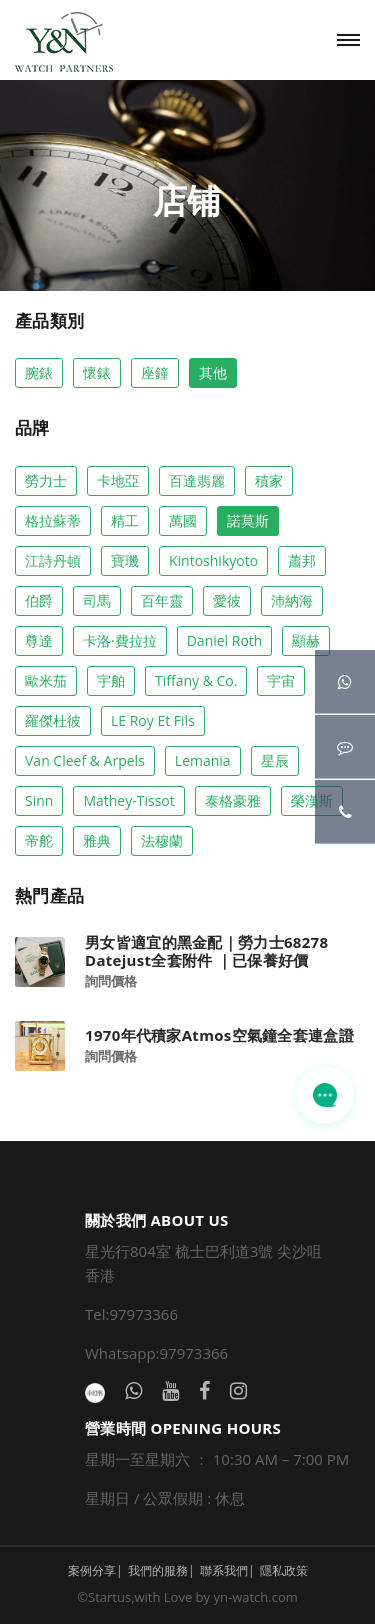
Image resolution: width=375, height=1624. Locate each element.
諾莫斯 (248, 520)
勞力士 (46, 480)
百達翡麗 (197, 480)
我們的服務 (158, 1570)
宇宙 (281, 680)
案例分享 (92, 1570)
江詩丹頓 (53, 560)
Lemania (203, 760)
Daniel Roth (225, 640)
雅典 (97, 840)
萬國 (183, 520)
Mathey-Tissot (128, 800)
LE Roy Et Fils (153, 720)
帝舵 (39, 840)
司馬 (97, 600)
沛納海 (292, 600)
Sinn (39, 800)
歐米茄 (46, 680)
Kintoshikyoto (213, 560)
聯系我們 (224, 1570)
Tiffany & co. (196, 680)
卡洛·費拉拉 (120, 640)
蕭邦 (302, 560)
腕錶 (39, 372)
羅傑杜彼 (53, 720)
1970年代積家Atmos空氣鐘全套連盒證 (219, 1035)
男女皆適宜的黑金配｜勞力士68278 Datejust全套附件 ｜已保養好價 (206, 951)
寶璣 (125, 560)
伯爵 (39, 600)
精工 (125, 520)
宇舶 (111, 680)
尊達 (39, 640)
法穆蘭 (162, 840)
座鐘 (155, 372)
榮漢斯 (312, 800)
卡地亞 (118, 480)
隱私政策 (284, 1570)
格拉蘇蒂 (53, 520)
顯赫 (306, 640)
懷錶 (97, 372)
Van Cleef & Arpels (85, 760)
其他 (213, 372)
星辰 (275, 760)
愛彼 (227, 600)
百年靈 (162, 600)
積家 (269, 480)
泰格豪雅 (233, 800)
